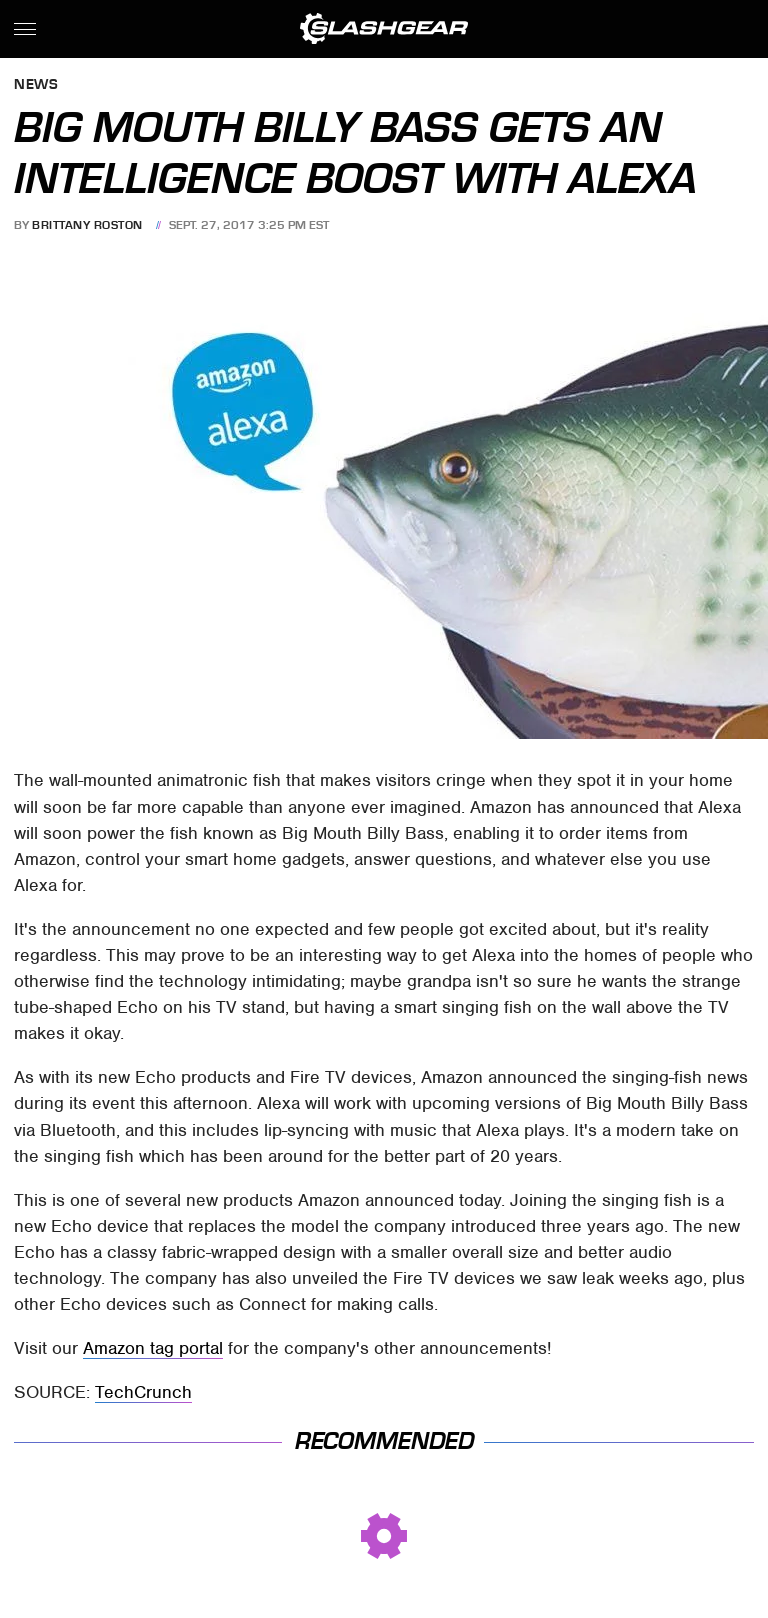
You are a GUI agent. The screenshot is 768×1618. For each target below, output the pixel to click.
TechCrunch (143, 1392)
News (36, 85)
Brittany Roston (87, 225)
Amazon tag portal (153, 1348)
